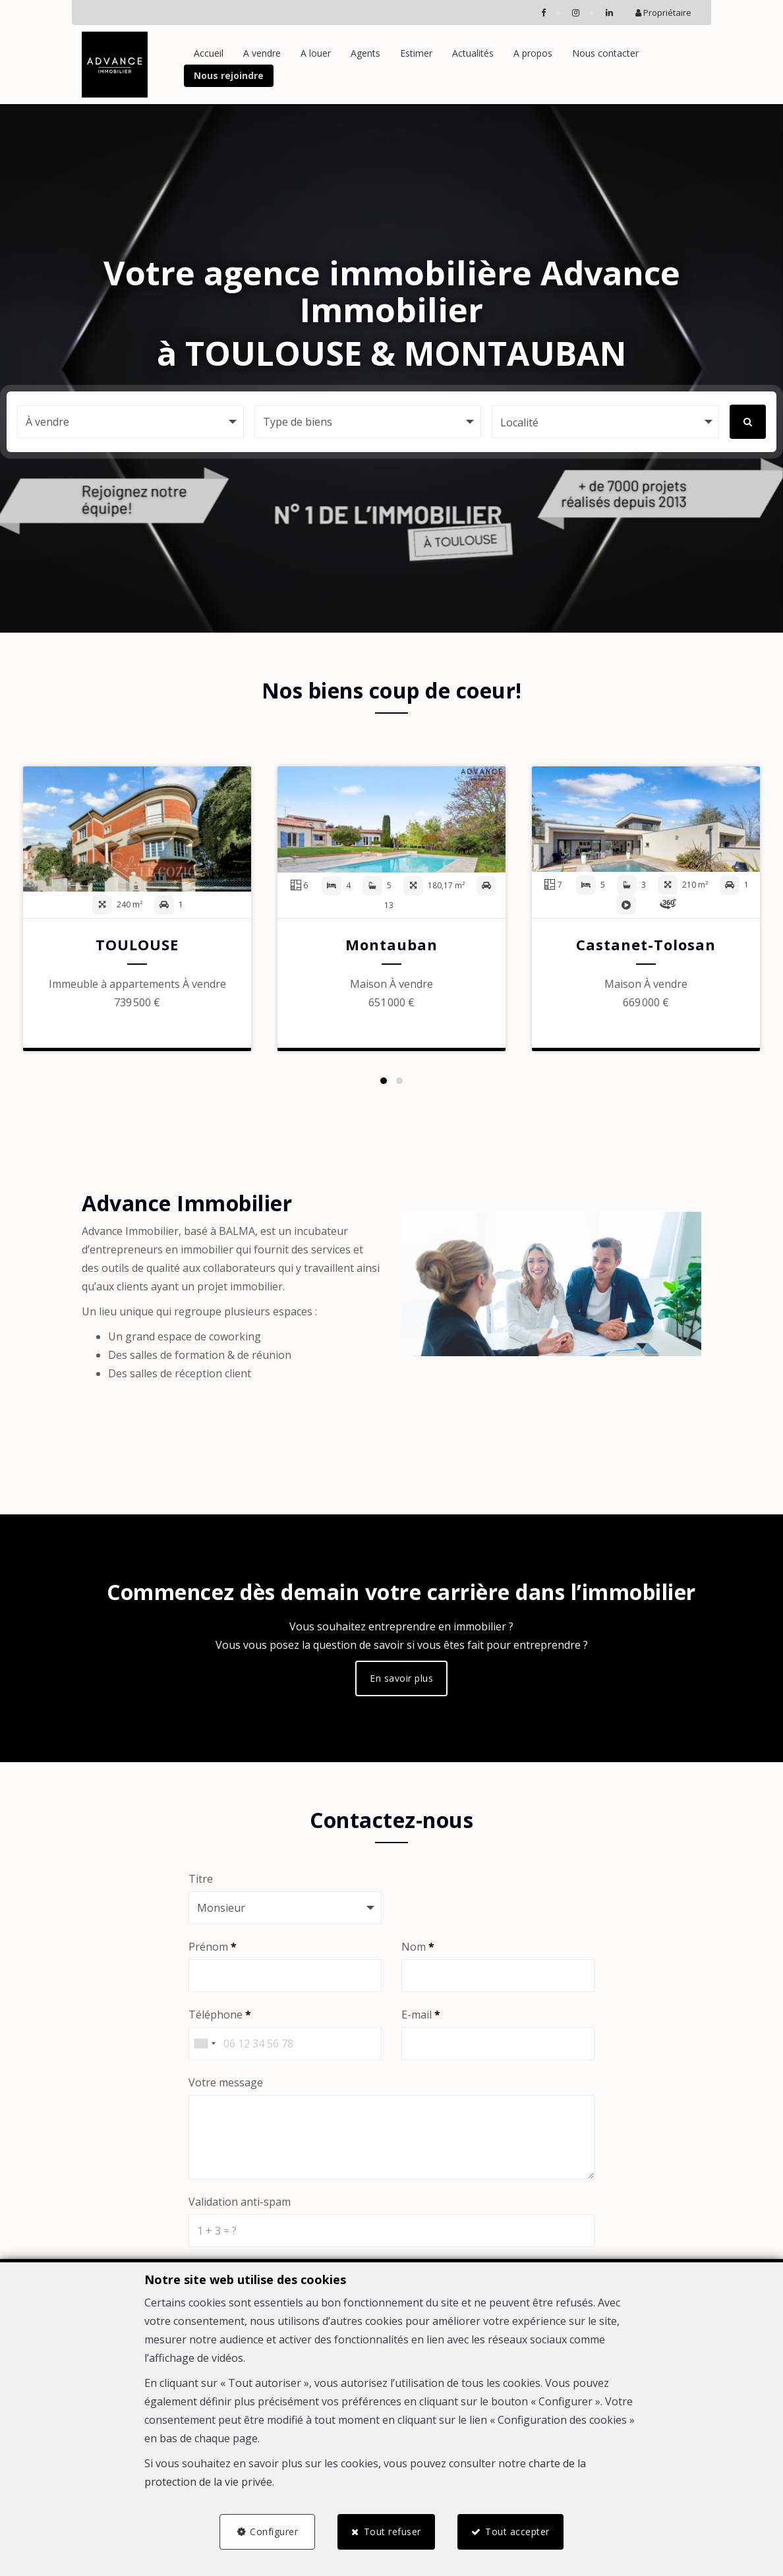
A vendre (262, 53)
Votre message (225, 2082)
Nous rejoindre (229, 75)
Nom (417, 1946)
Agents (365, 53)
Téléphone (219, 2014)
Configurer (274, 2531)
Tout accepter (517, 2531)
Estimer (416, 53)
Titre (200, 1879)
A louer (316, 53)
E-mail (420, 2014)
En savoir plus (401, 1678)
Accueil (208, 53)
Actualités (473, 53)
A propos (532, 53)
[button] (605, 421)
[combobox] (204, 2043)
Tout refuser (392, 2531)
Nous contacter (605, 53)
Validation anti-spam (239, 2201)
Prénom (212, 1946)
